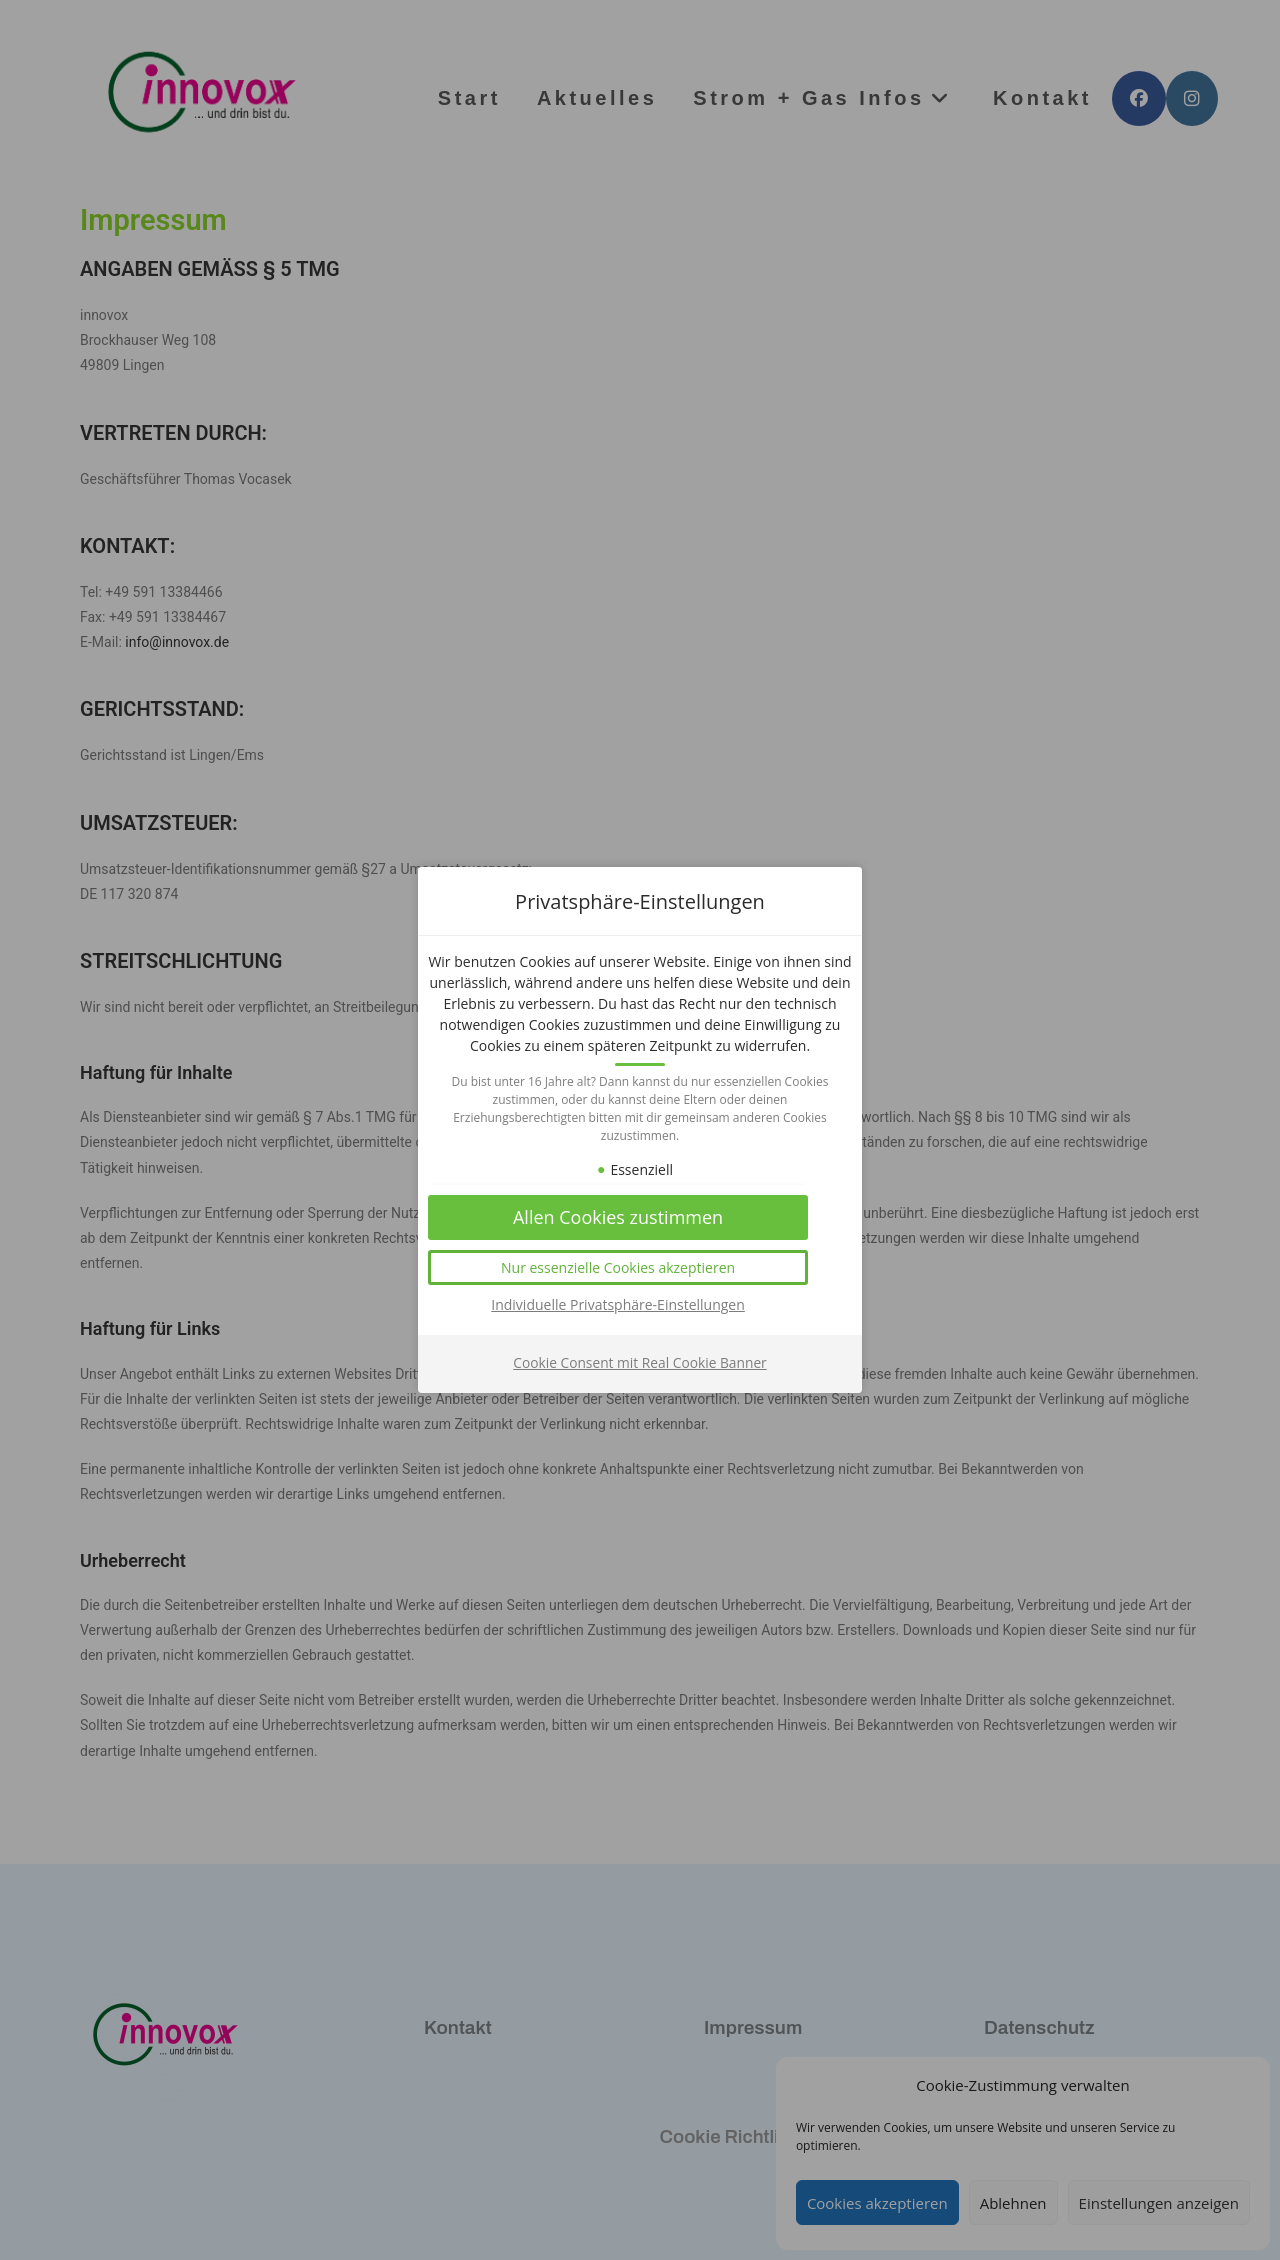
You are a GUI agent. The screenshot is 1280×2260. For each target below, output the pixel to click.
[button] (640, 1279)
